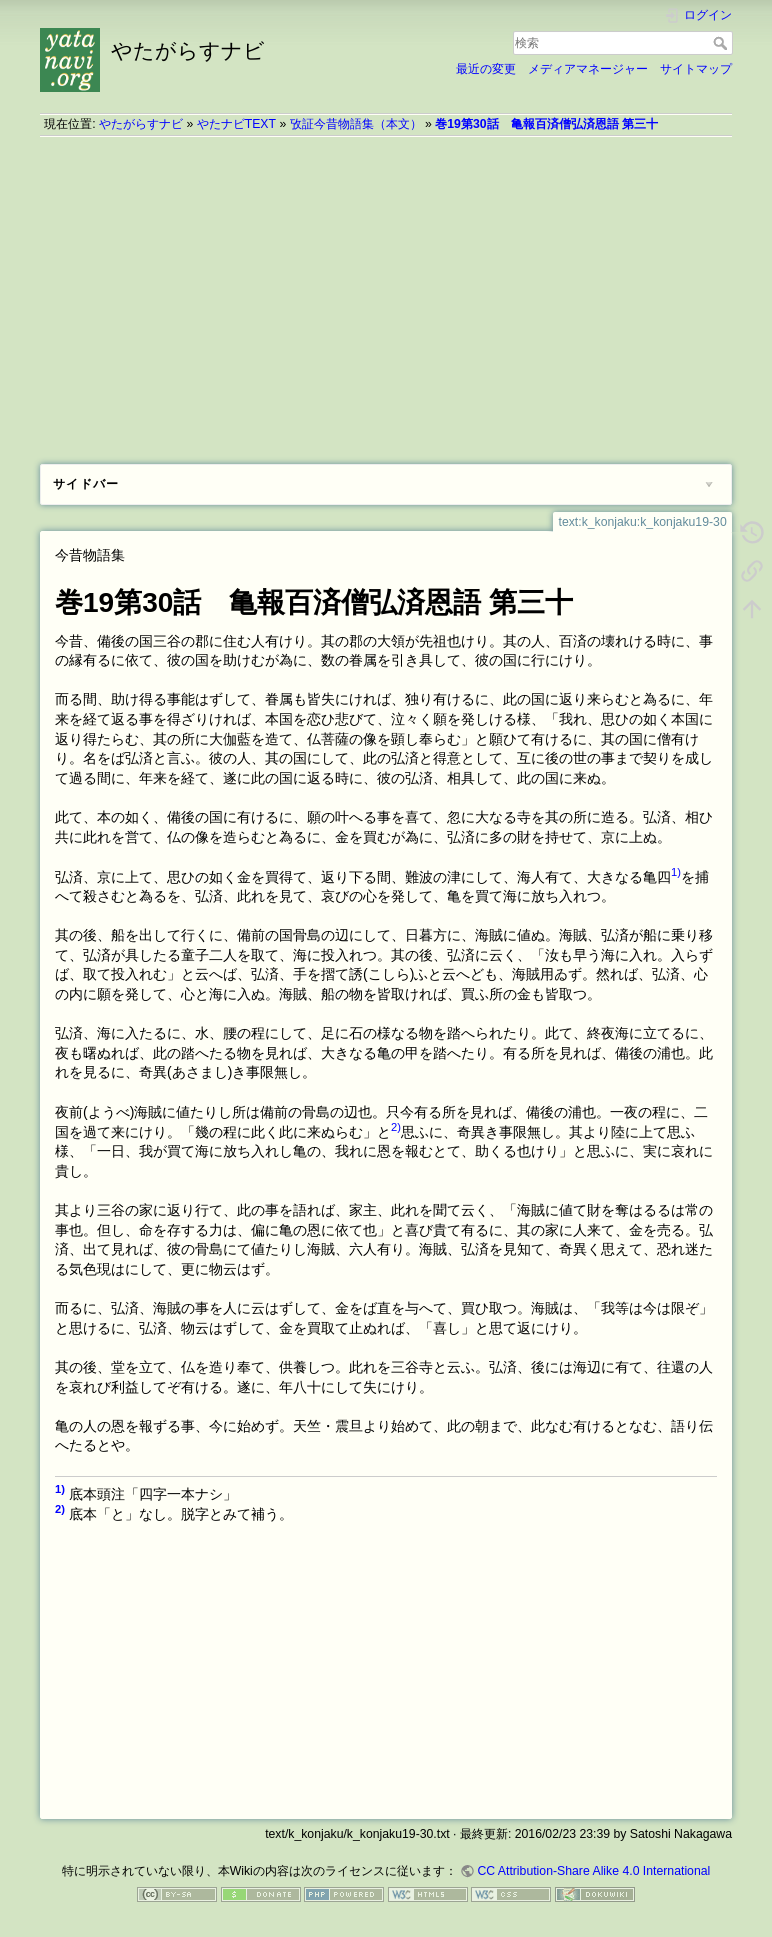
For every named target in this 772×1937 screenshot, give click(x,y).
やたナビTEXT (236, 124)
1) (676, 872)
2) (396, 1127)
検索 (722, 43)
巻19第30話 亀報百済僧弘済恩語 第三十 (546, 124)
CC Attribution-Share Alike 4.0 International (593, 1871)
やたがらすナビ (141, 124)
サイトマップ (696, 69)
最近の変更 (486, 69)
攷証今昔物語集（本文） (356, 124)
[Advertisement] (386, 293)
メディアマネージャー (588, 69)
